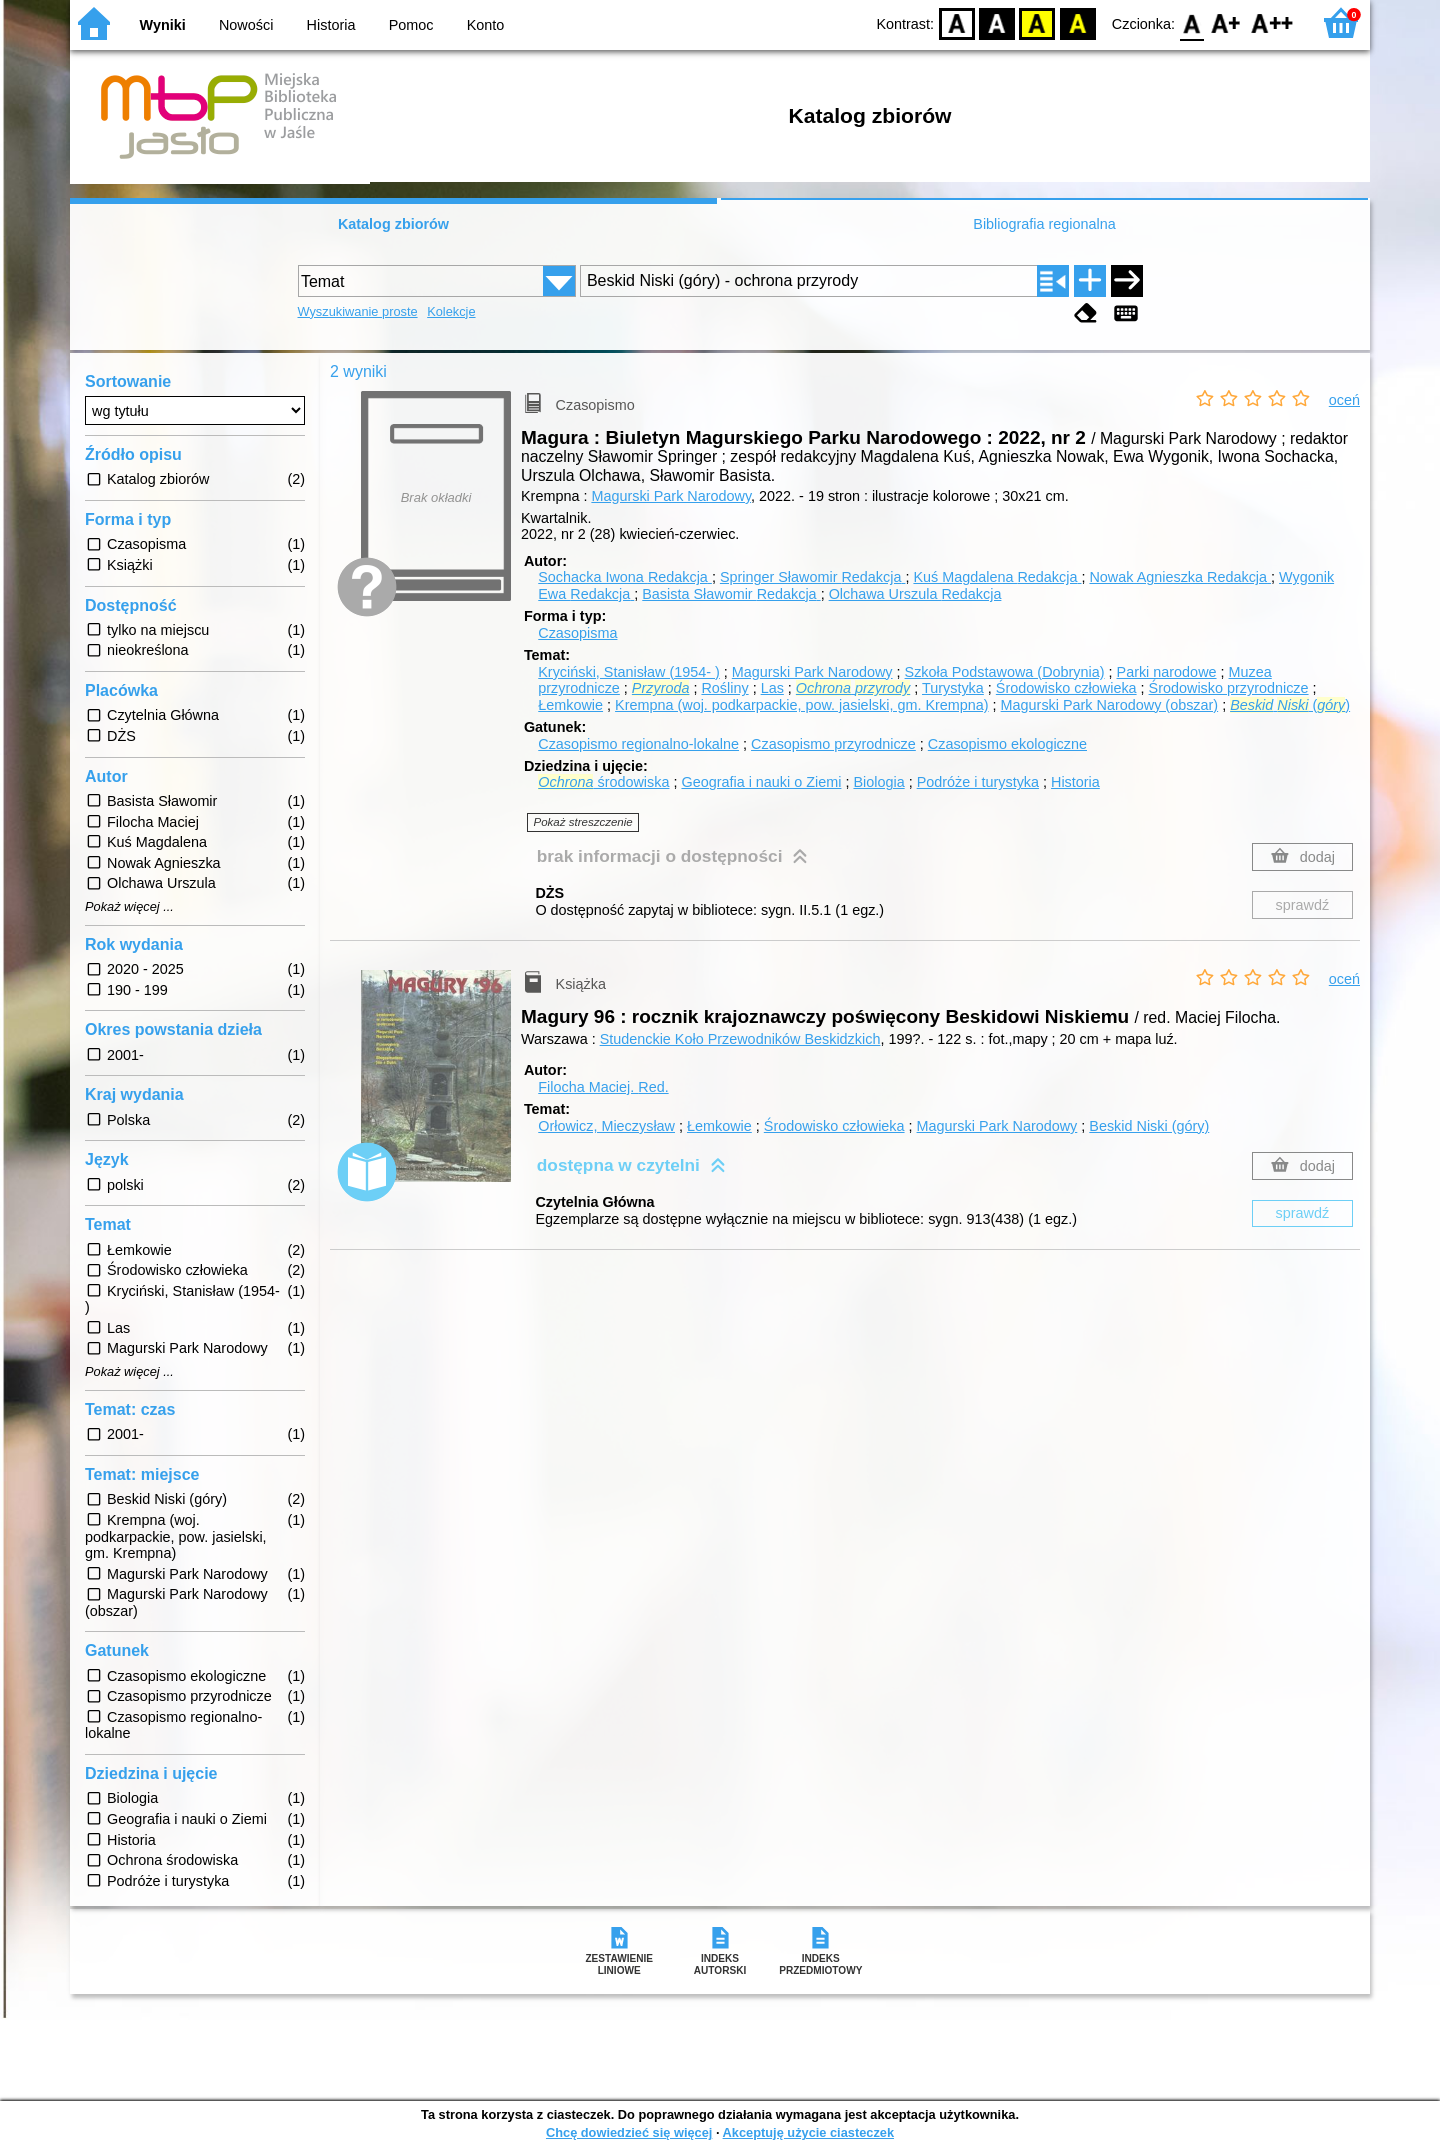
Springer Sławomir (813, 577)
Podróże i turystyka (978, 782)
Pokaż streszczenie (583, 822)
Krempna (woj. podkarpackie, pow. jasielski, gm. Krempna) (802, 705)
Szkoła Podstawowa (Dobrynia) (1005, 672)
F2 (1272, 22)
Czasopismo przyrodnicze (833, 744)
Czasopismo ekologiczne (1007, 744)
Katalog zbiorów (393, 224)
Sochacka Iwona (625, 577)
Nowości (246, 25)
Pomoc (411, 25)
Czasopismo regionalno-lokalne (638, 744)
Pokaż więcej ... (129, 907)
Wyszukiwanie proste (358, 311)
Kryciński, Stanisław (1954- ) (629, 672)
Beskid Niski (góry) (1149, 1126)
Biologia (878, 782)
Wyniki (163, 25)
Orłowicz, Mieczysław (606, 1126)
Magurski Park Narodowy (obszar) (1110, 705)
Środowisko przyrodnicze (1229, 688)
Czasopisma (577, 633)
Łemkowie (570, 705)
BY (1077, 22)
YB (1037, 22)
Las (772, 688)
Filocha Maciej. (603, 1087)
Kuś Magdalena (997, 577)
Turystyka (953, 688)
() (1290, 705)
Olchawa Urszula (915, 594)
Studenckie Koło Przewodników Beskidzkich (740, 1039)
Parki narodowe (1167, 672)
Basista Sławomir (731, 594)
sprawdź (1303, 905)
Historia (331, 25)
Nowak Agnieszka (1180, 577)
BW (997, 22)
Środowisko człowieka (1066, 688)
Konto (486, 25)
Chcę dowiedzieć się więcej (629, 2132)
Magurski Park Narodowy (671, 496)
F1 (1226, 22)
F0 (1191, 22)
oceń (1344, 400)
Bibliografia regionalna (1044, 224)
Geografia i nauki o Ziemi (761, 782)
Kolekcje (451, 311)
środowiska (603, 782)
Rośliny (724, 688)
